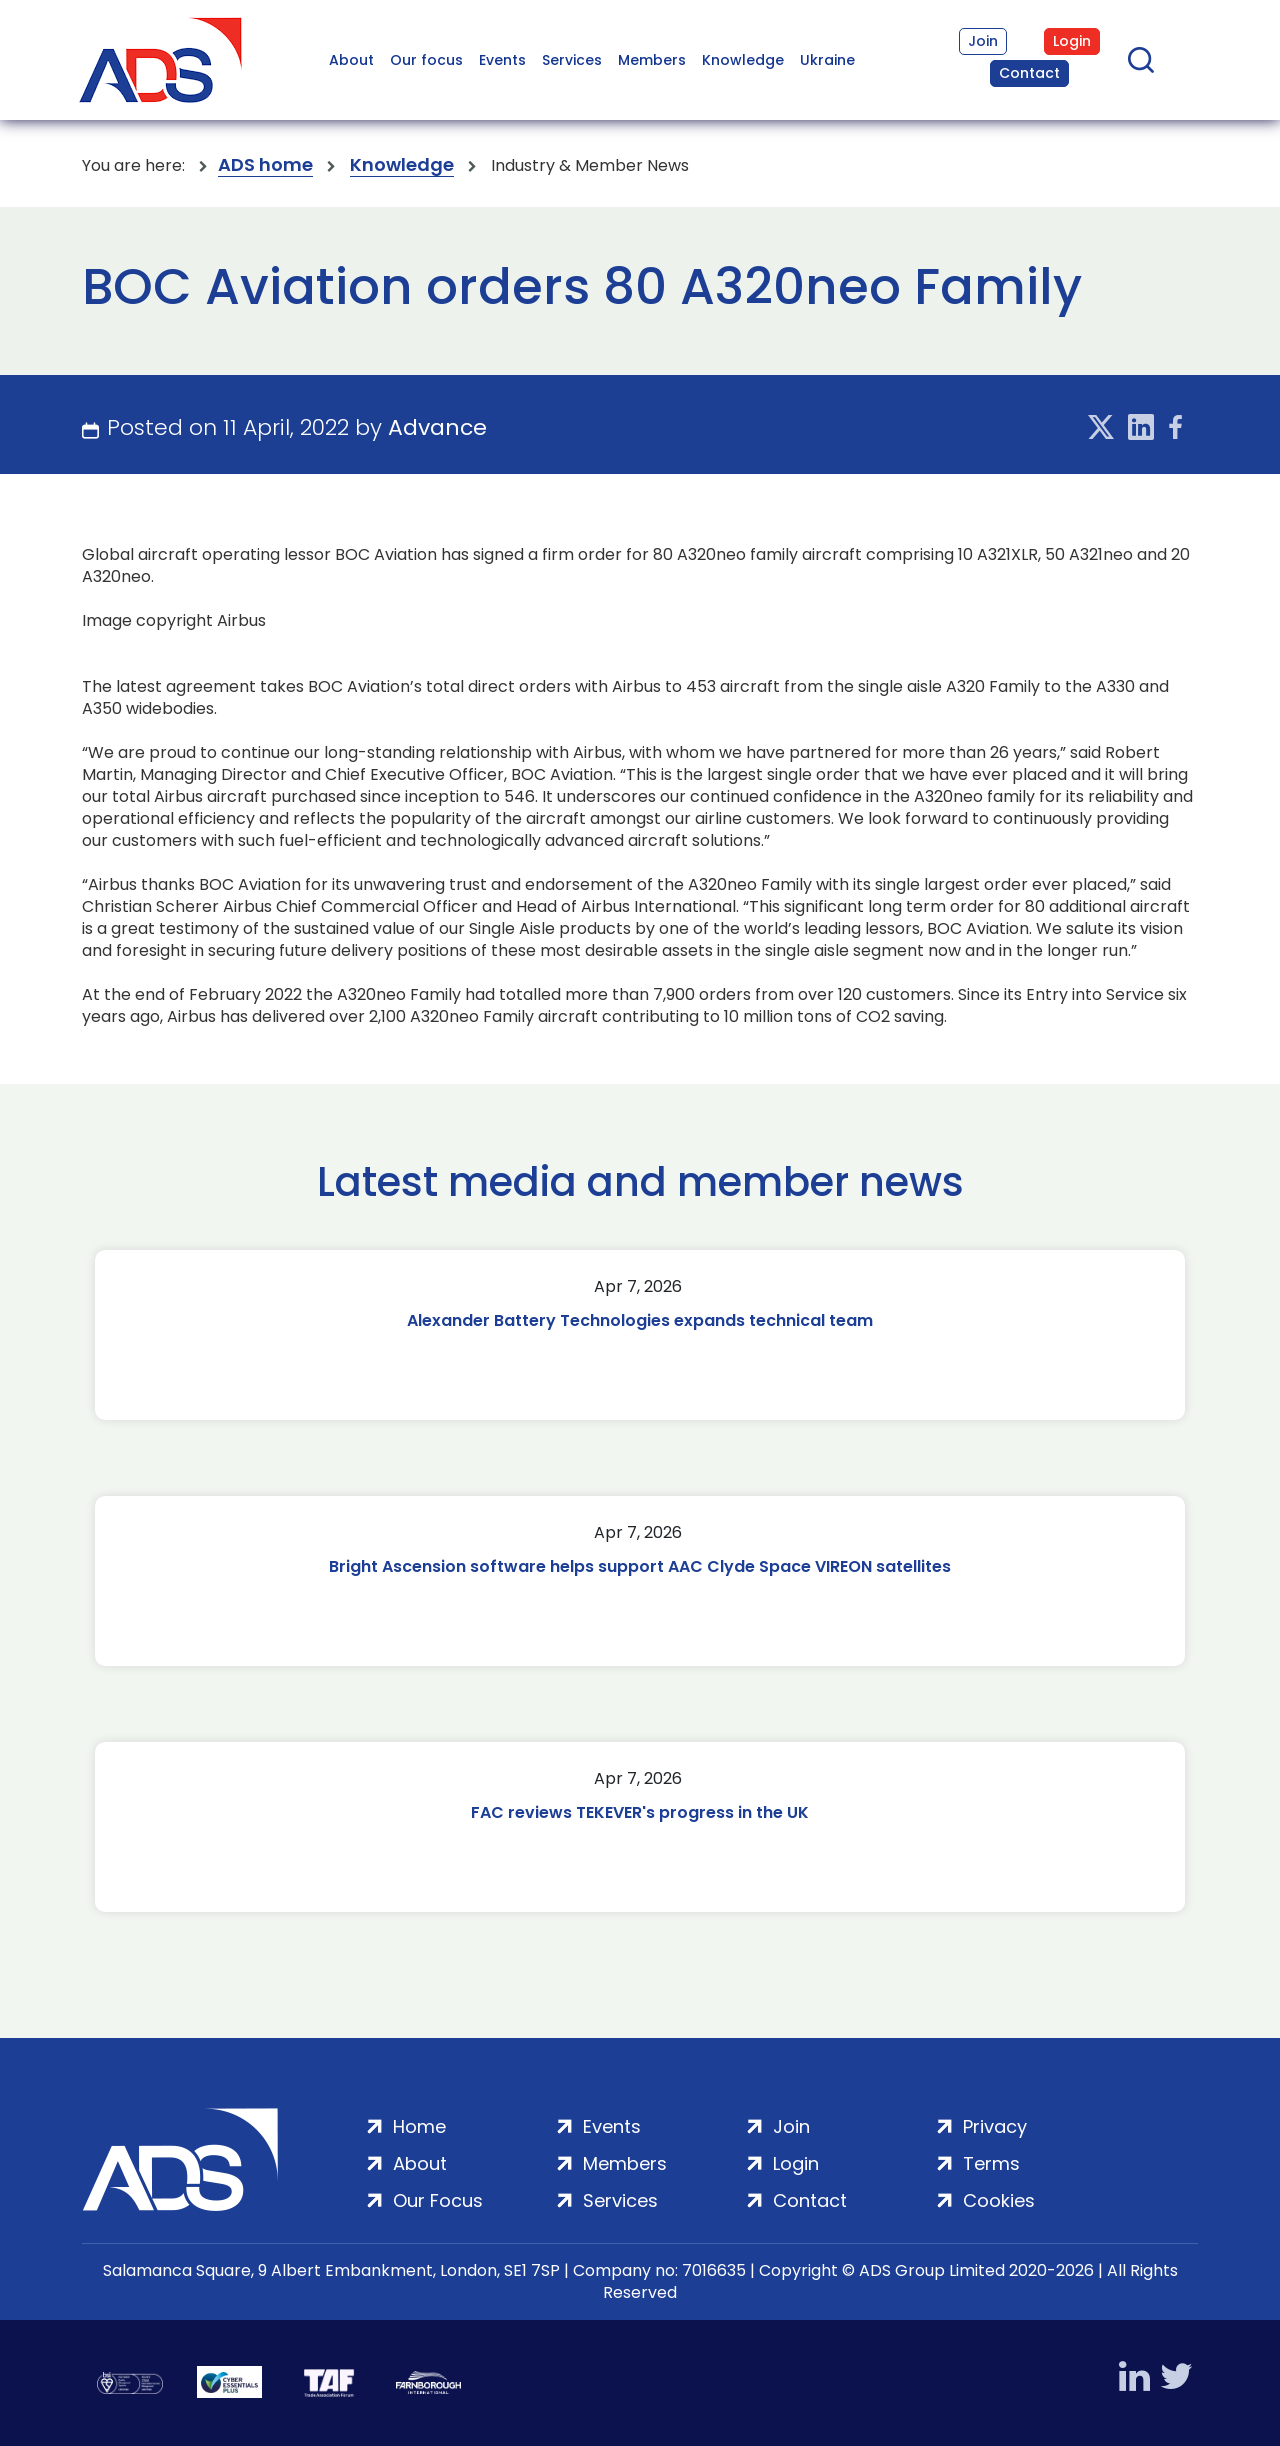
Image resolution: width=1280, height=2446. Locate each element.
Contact (1029, 73)
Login (1072, 41)
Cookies (999, 2200)
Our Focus (438, 2200)
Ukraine (827, 60)
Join (983, 41)
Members (652, 60)
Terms (991, 2163)
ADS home (265, 165)
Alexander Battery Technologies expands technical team (640, 1320)
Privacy (995, 2126)
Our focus (426, 60)
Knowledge (743, 60)
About (351, 60)
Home (419, 2126)
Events (502, 60)
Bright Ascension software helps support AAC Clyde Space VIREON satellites (640, 1566)
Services (572, 60)
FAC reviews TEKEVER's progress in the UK (640, 1812)
